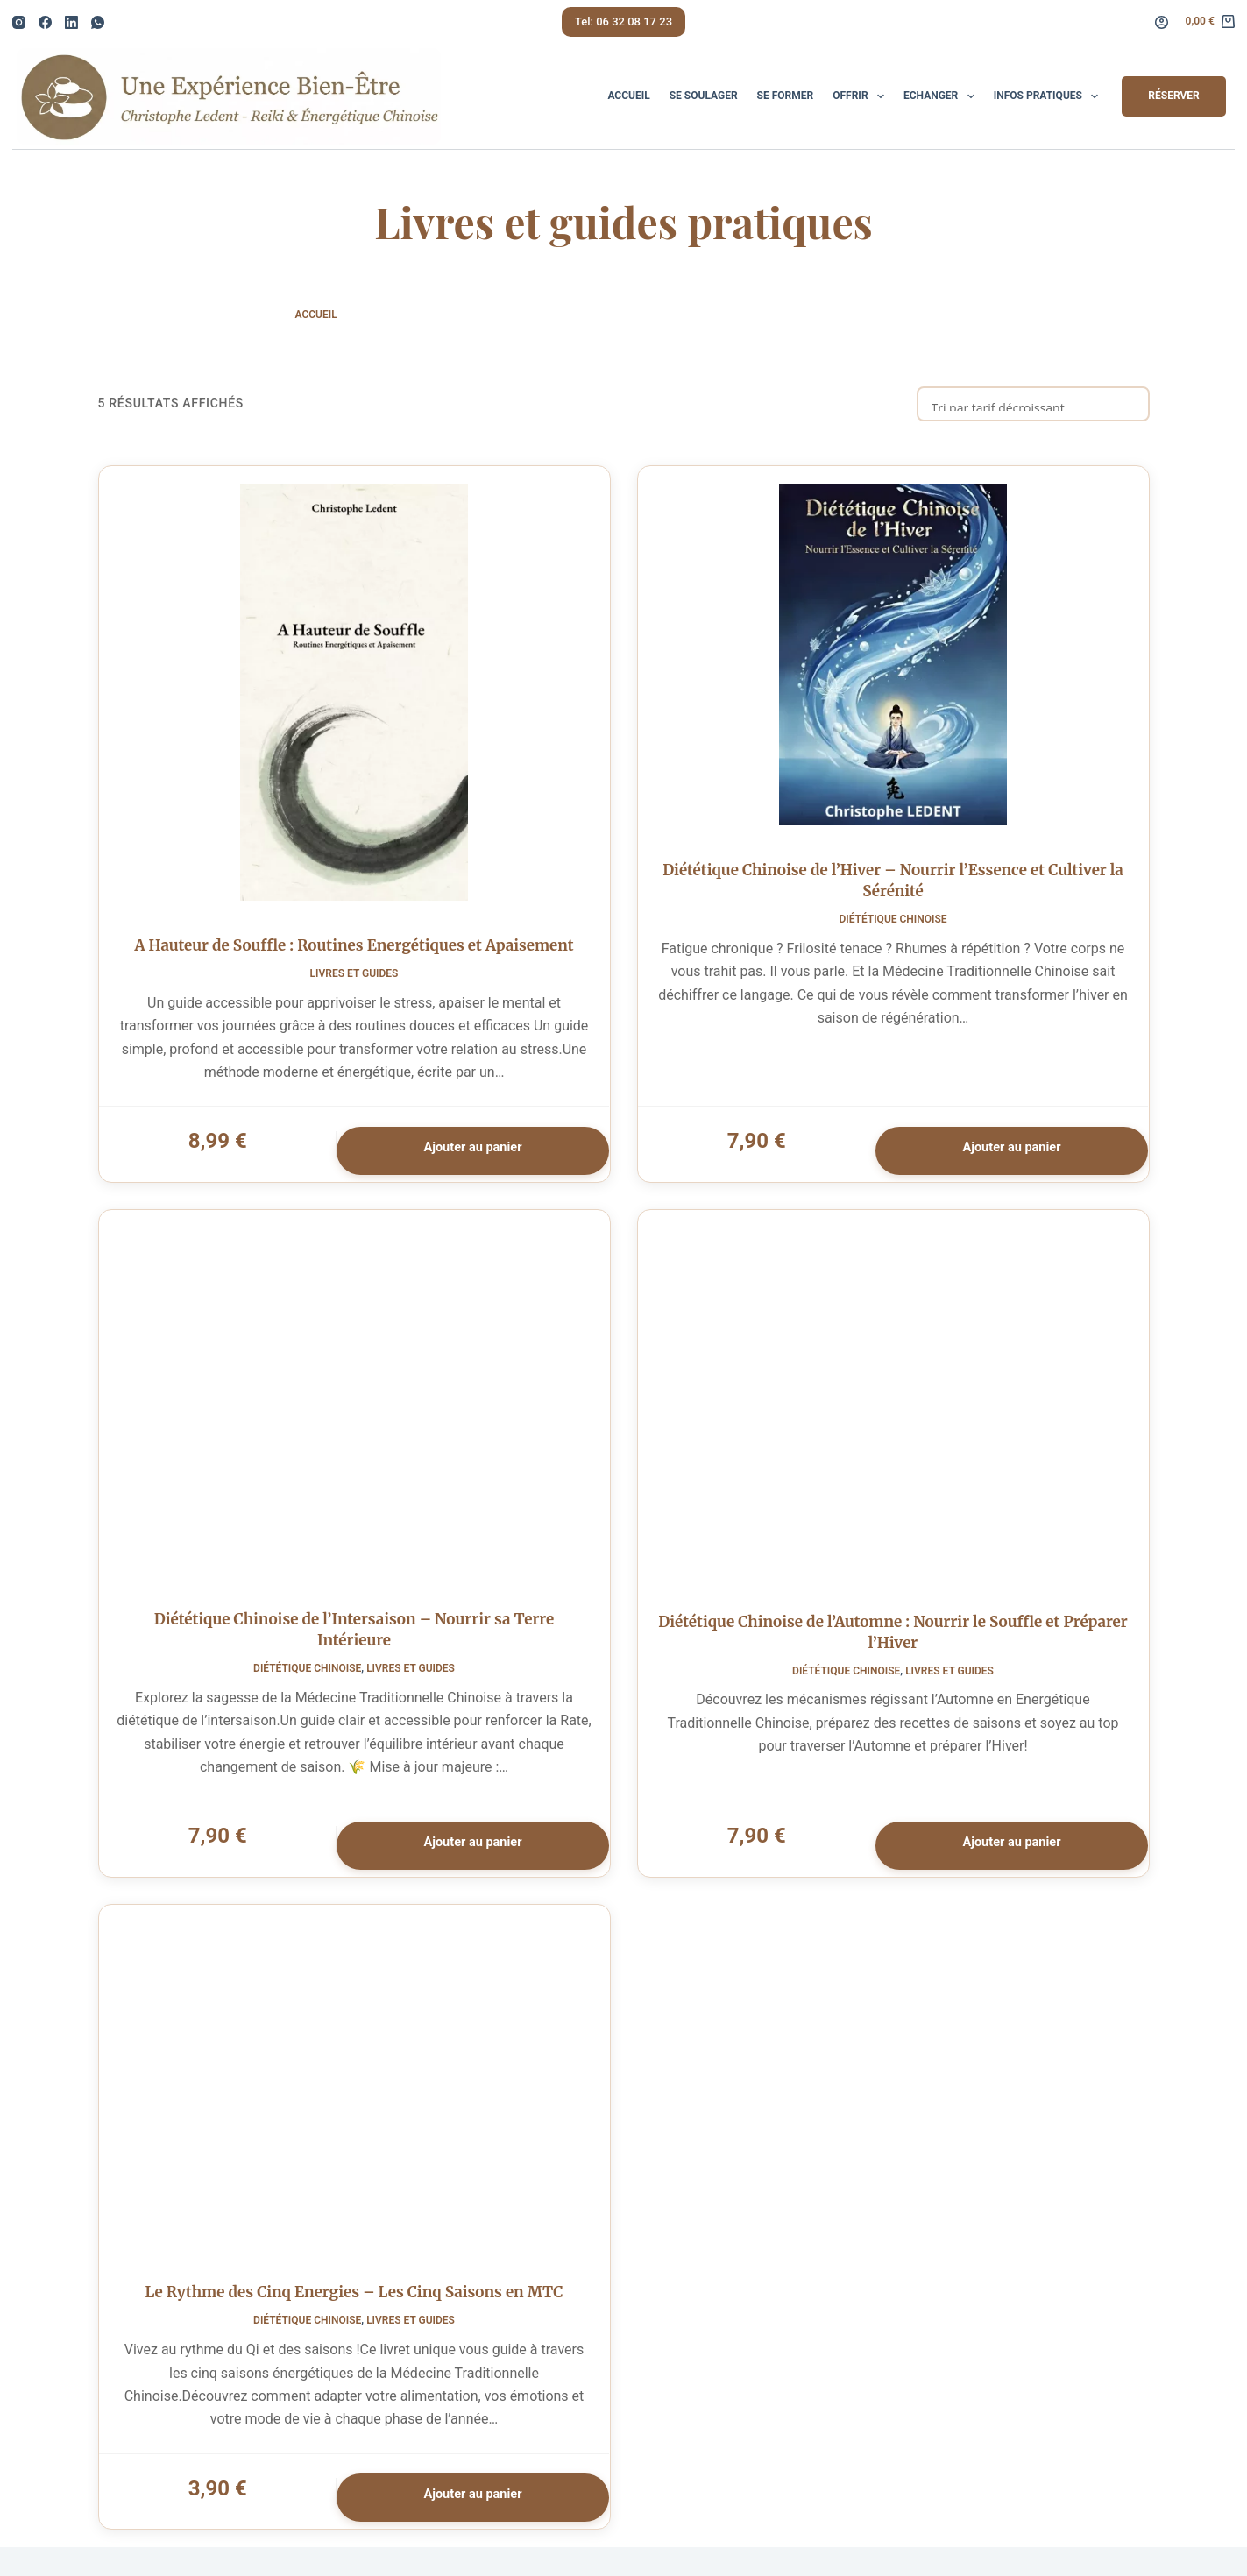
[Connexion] (1161, 22)
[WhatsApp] (97, 22)
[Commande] (1033, 403)
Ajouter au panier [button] (469, 1154)
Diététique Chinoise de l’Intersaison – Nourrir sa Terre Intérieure (354, 1645)
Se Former (785, 95)
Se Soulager (704, 95)
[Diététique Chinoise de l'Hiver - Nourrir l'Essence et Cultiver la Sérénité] (893, 659)
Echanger (942, 96)
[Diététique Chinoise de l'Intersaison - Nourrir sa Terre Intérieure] (354, 1414)
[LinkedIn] (71, 22)
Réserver (1173, 95)
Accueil (628, 95)
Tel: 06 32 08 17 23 (623, 21)
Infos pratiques (1050, 96)
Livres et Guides (354, 979)
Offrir (862, 96)
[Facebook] (45, 22)
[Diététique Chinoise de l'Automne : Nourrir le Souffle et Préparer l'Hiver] (893, 1415)
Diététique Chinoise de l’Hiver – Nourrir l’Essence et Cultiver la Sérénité (893, 887)
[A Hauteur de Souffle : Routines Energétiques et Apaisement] (354, 696)
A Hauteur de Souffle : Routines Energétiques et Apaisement (353, 951)
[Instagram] (18, 22)
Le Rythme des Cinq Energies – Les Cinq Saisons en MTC (354, 2318)
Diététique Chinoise (892, 925)
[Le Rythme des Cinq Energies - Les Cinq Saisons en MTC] (354, 2108)
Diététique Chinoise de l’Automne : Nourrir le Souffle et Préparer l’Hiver (893, 1647)
